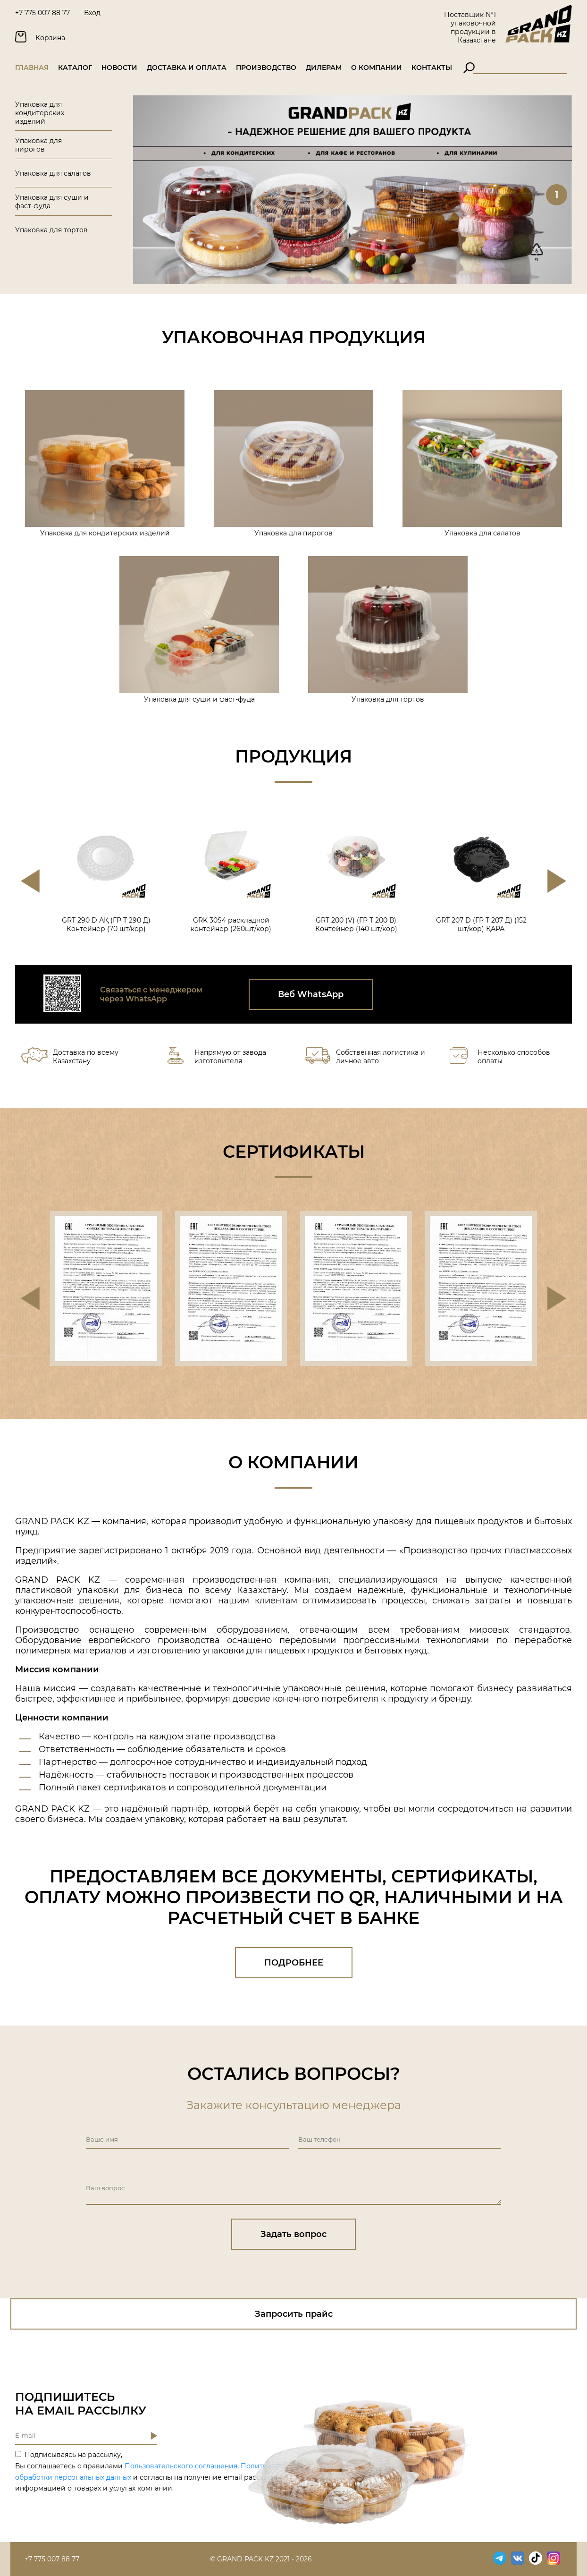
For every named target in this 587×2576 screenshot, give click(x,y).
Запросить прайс (294, 2314)
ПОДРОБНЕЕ (293, 1962)
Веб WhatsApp (311, 994)
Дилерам (324, 67)
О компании (376, 67)
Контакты (431, 67)
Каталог (75, 67)
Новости (119, 67)
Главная (32, 67)
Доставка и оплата (186, 67)
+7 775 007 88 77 (42, 12)
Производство (266, 67)
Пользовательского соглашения (181, 2466)
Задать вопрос (293, 2234)
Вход (92, 12)
